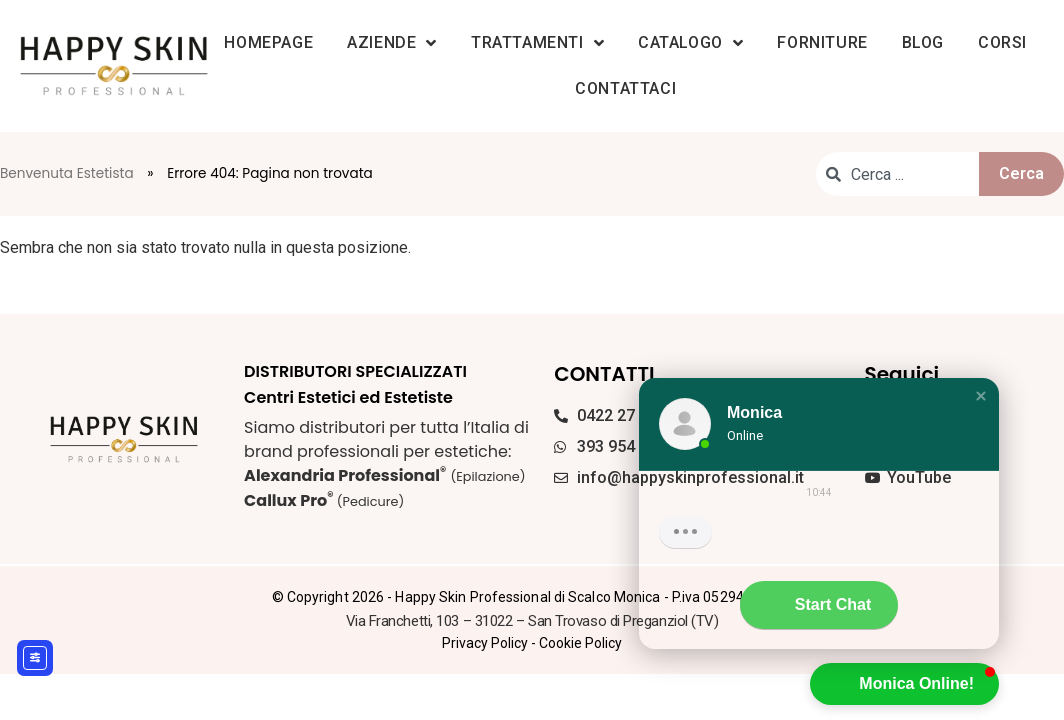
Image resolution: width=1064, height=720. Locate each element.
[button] (981, 396)
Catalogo (690, 43)
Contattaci (625, 88)
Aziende (392, 43)
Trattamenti (537, 43)
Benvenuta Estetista (67, 173)
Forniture (822, 42)
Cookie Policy (580, 643)
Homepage (268, 42)
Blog (923, 42)
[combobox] (897, 174)
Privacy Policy (485, 643)
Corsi (1002, 42)
